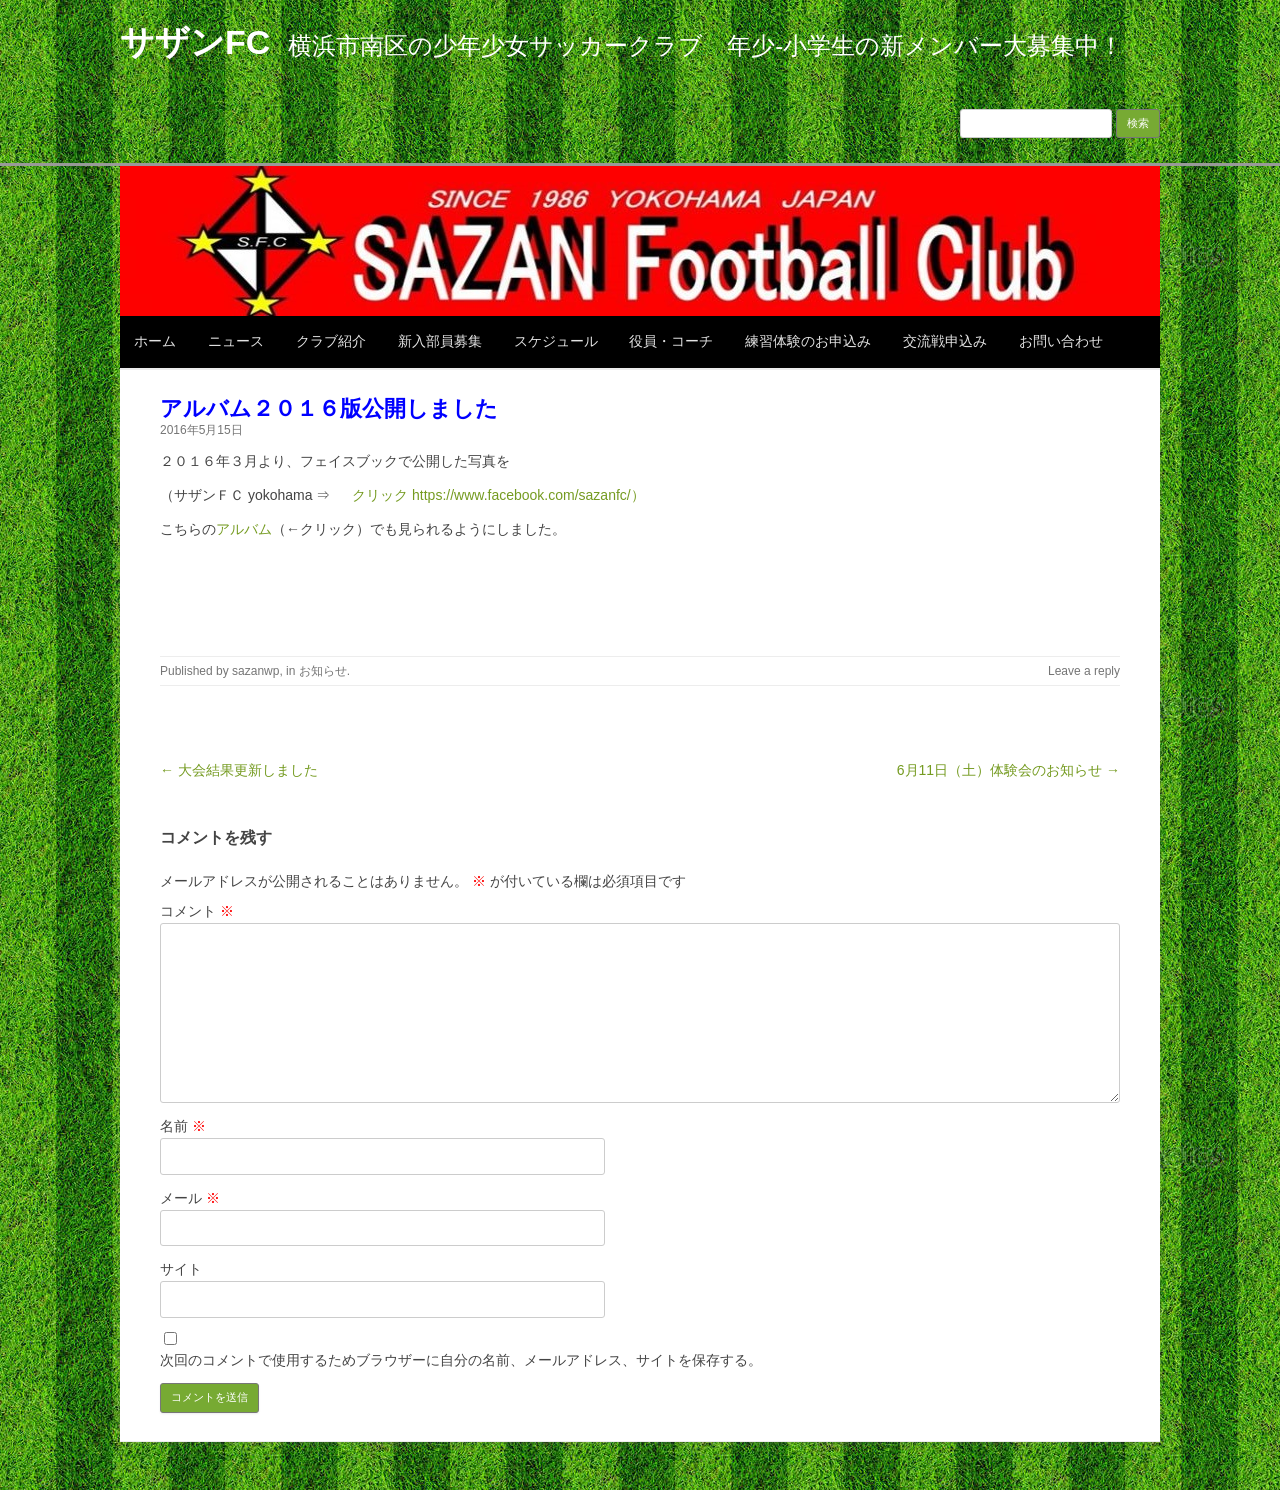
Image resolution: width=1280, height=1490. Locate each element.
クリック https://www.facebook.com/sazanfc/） (491, 495)
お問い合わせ (1061, 341)
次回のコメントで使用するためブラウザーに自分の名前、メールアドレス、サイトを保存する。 (461, 1360)
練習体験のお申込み (808, 341)
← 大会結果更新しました (239, 770)
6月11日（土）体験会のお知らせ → (1008, 770)
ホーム (155, 341)
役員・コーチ (671, 341)
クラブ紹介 (331, 341)
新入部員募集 (440, 341)
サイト (181, 1269)
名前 (183, 1126)
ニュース (236, 341)
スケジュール (556, 341)
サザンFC (195, 42)
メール (190, 1198)
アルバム (244, 529)
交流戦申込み (945, 341)
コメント (197, 911)
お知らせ (323, 671)
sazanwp (255, 671)
